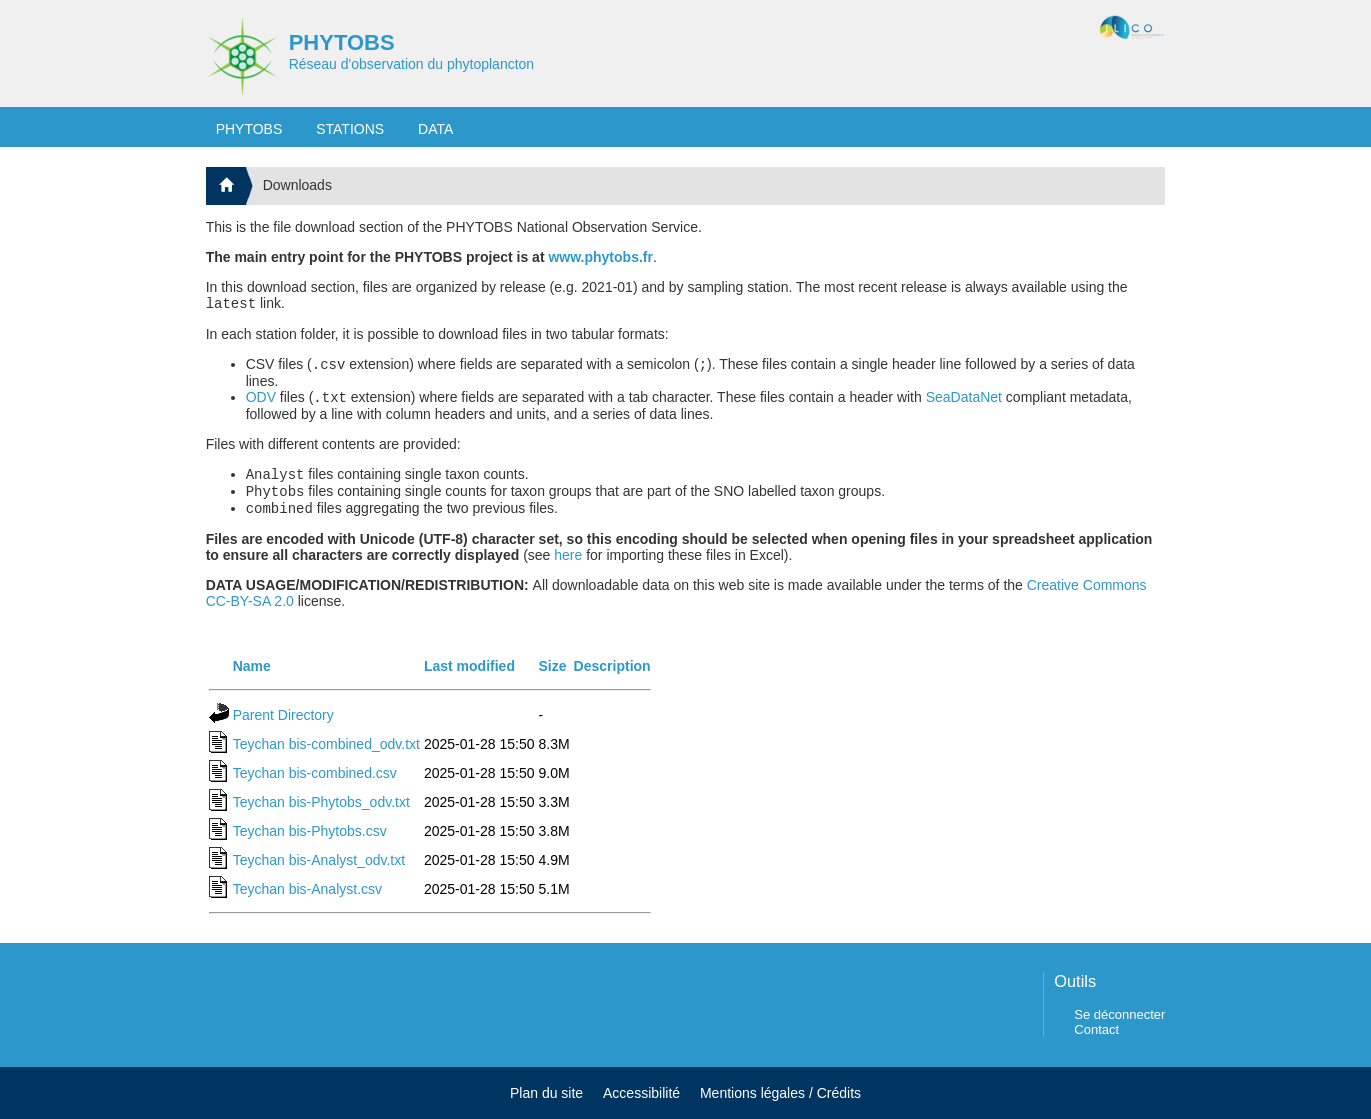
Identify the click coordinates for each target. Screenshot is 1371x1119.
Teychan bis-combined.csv (315, 785)
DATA (435, 129)
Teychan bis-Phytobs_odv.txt (321, 814)
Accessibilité (641, 1093)
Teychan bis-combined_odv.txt (326, 756)
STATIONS (350, 129)
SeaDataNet (964, 403)
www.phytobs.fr (600, 257)
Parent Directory (283, 727)
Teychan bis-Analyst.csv (307, 901)
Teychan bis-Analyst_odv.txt (319, 872)
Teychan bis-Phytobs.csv (310, 843)
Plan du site (546, 1093)
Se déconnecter (1119, 1014)
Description (612, 678)
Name (252, 678)
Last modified (469, 678)
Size (552, 678)
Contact (1096, 1029)
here (568, 567)
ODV (261, 403)
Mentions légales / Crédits (780, 1093)
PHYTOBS (342, 42)
